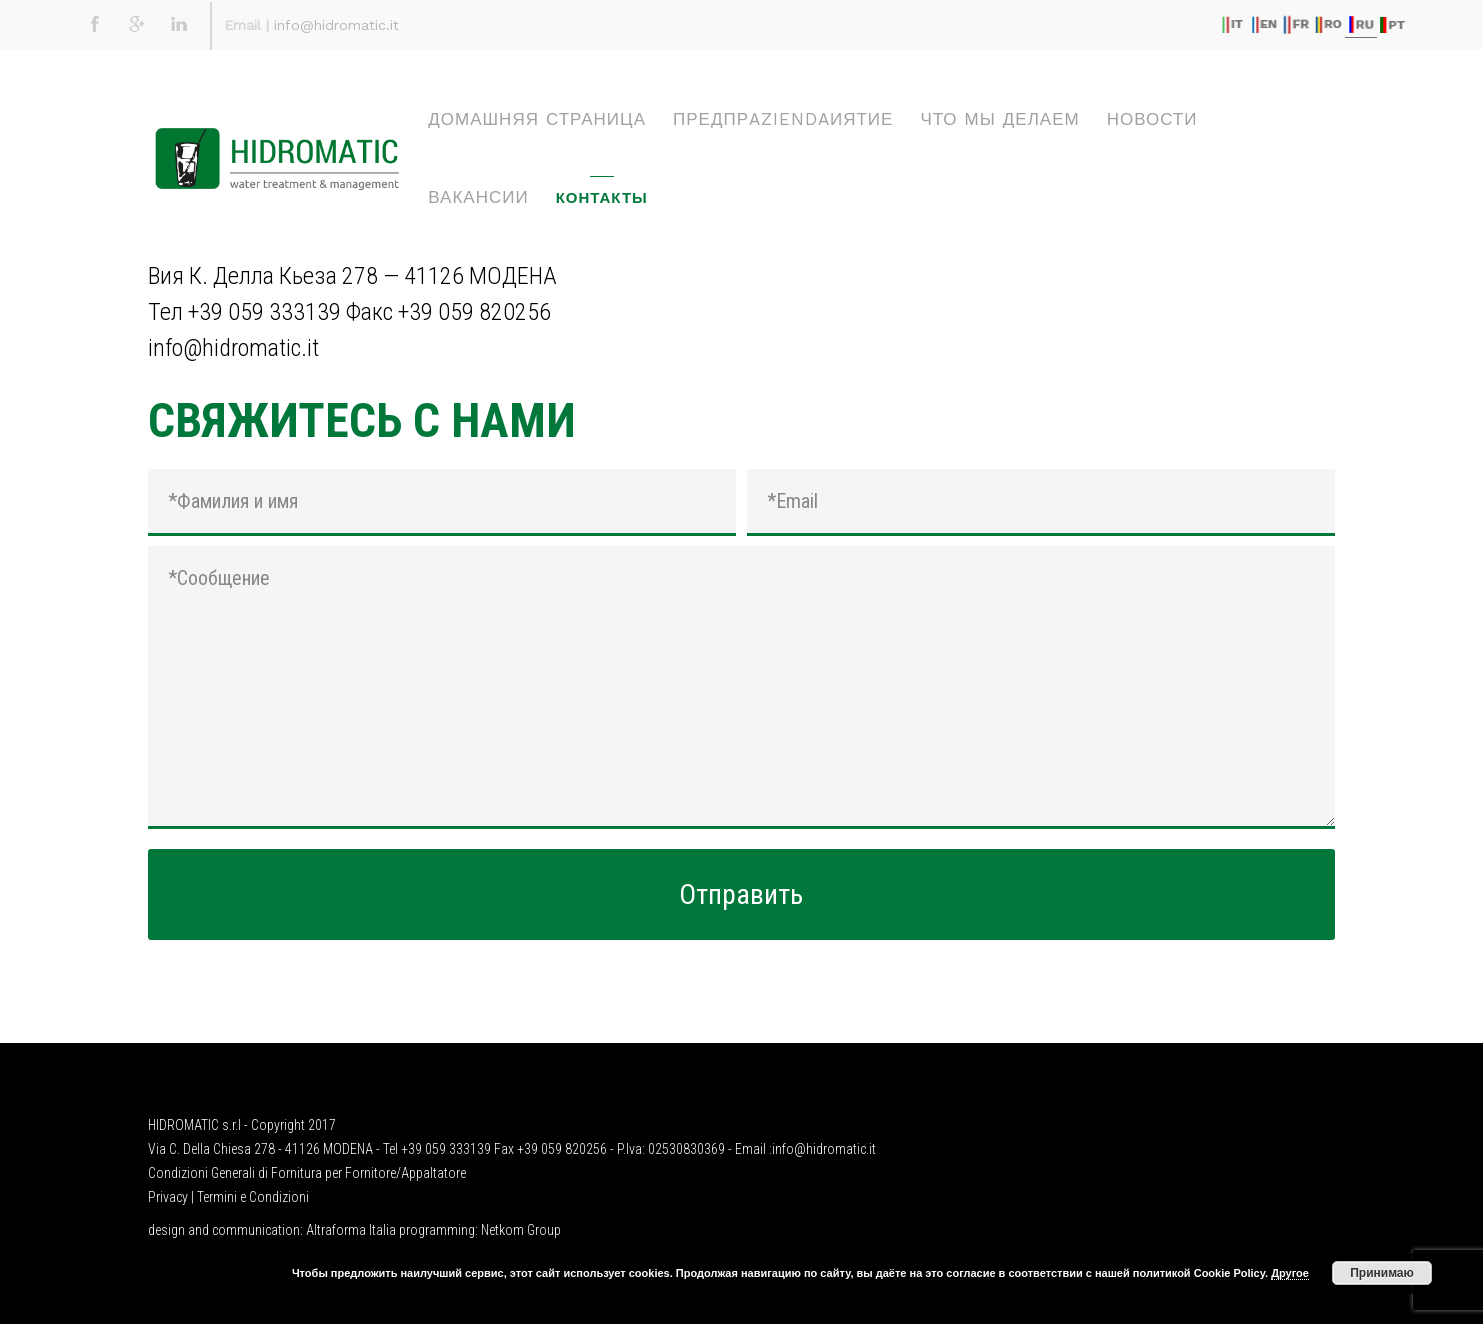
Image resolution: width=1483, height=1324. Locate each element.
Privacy (168, 1197)
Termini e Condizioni (253, 1197)
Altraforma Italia (351, 1230)
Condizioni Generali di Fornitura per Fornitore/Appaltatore (307, 1173)
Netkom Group (521, 1230)
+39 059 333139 (264, 312)
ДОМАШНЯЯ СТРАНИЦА (537, 119)
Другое (1290, 1273)
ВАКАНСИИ (478, 197)
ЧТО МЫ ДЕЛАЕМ (999, 119)
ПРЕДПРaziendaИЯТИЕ (783, 119)
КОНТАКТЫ (602, 198)
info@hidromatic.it (336, 25)
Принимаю (1382, 1273)
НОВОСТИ (1152, 119)
